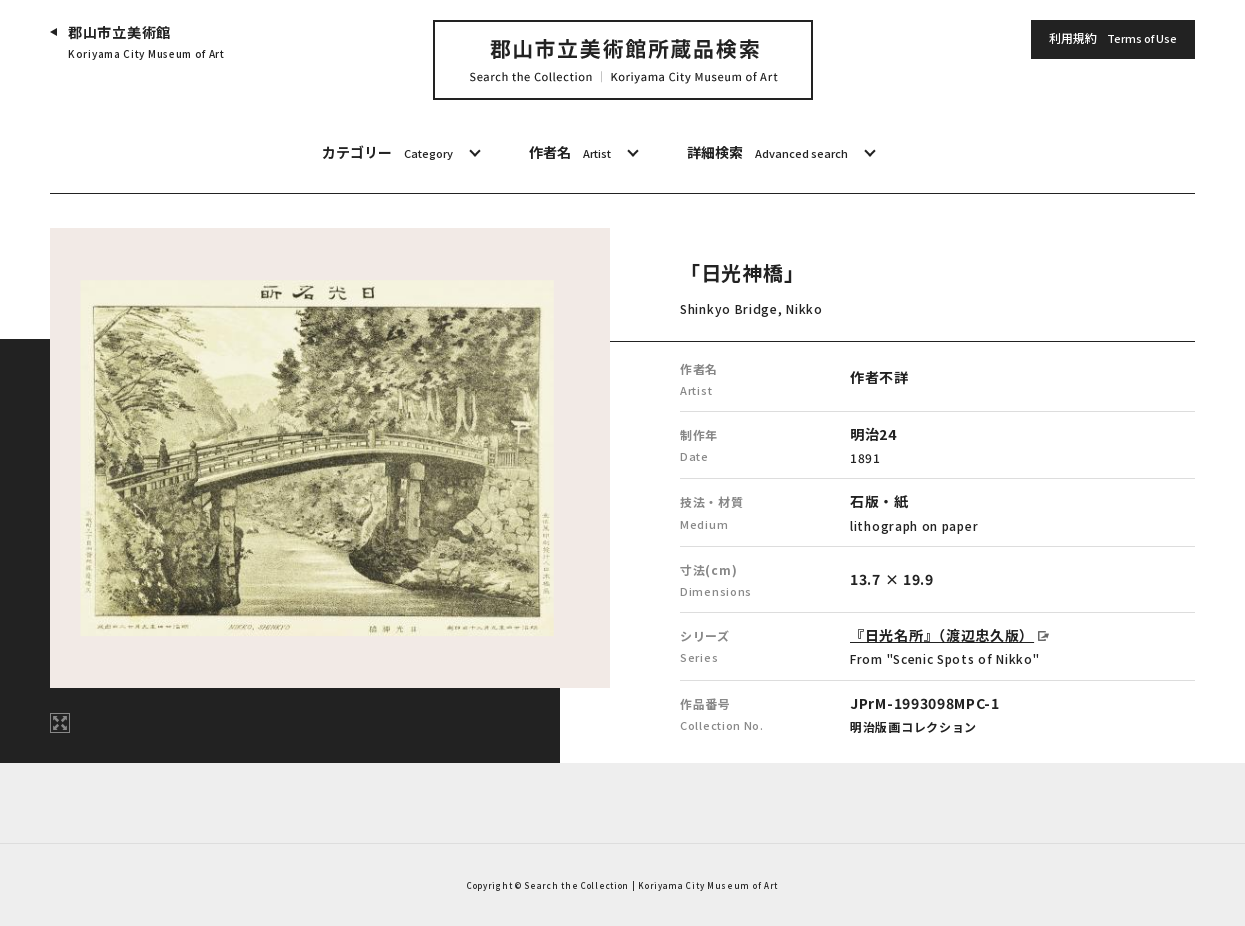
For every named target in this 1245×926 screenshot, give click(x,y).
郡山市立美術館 (146, 42)
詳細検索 (767, 153)
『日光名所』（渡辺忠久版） (942, 635)
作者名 (570, 153)
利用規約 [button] (1113, 39)
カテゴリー (387, 153)
